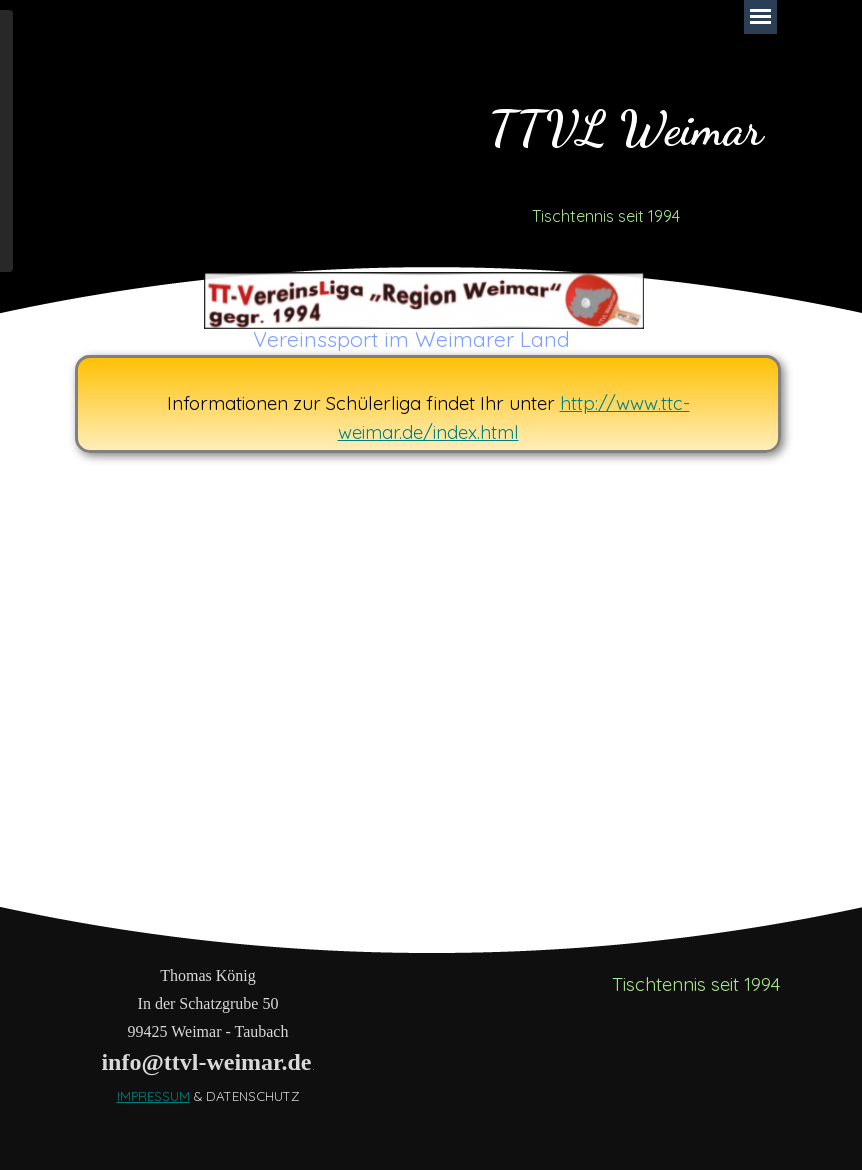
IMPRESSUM (153, 1096)
